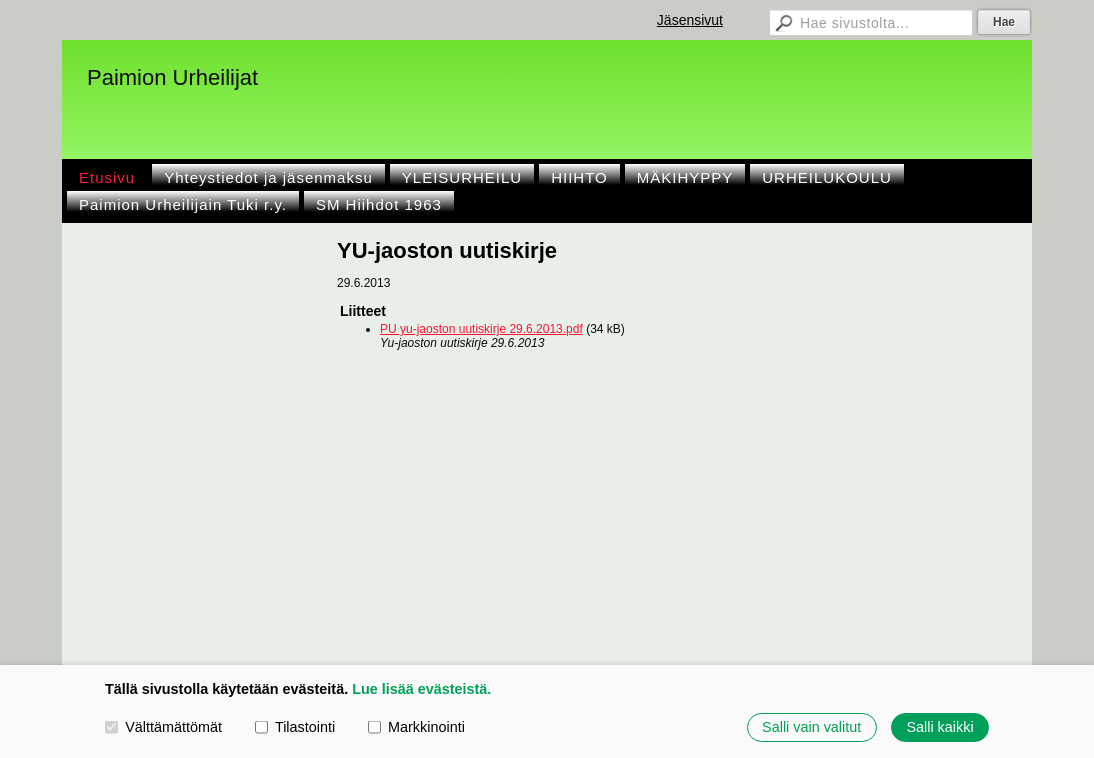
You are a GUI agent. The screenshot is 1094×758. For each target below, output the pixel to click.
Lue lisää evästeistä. (421, 689)
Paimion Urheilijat (172, 77)
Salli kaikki (939, 727)
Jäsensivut (690, 20)
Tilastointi (295, 727)
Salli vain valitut (811, 727)
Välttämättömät (163, 727)
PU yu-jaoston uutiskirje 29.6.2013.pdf (481, 329)
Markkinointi (416, 727)
